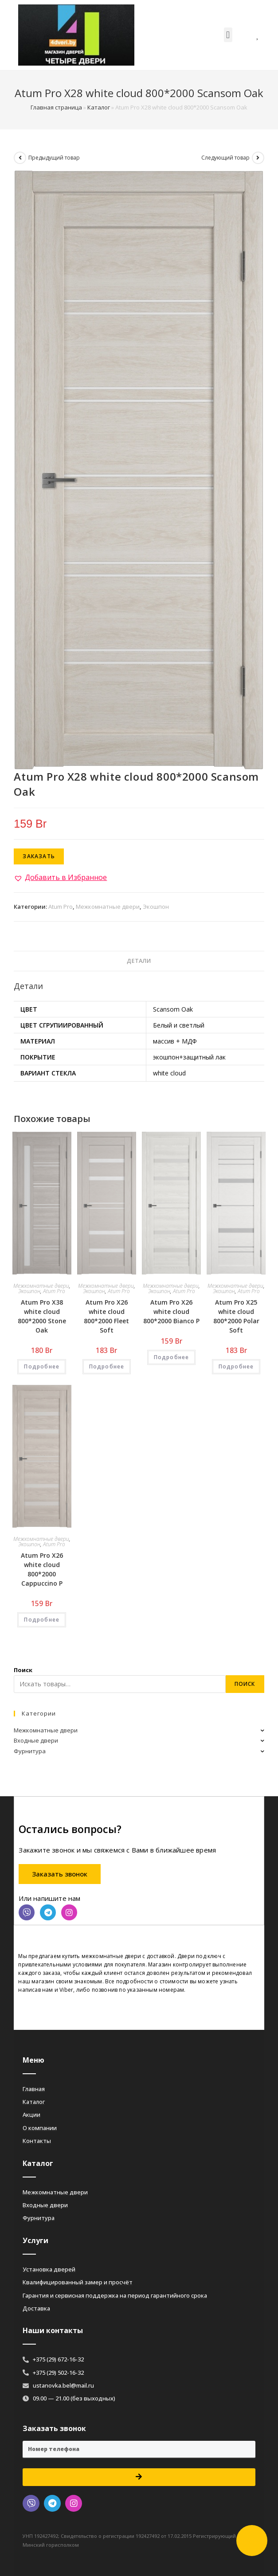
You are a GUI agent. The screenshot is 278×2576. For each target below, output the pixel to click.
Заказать (39, 856)
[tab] (139, 961)
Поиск (23, 1670)
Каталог (98, 107)
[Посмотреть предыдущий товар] (20, 158)
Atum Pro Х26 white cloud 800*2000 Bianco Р (171, 1311)
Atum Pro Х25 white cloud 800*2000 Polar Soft (236, 1316)
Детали (139, 961)
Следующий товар (225, 157)
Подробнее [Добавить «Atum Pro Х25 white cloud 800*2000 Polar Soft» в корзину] (236, 1366)
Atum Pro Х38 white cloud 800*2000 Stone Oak (42, 1316)
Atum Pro (60, 907)
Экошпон (156, 907)
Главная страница (56, 107)
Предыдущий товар (54, 157)
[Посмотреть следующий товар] (258, 158)
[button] (228, 34)
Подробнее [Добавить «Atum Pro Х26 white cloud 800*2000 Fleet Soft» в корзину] (107, 1366)
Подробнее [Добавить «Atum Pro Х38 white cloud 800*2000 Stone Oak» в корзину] (41, 1366)
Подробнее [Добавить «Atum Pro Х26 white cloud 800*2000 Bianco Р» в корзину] (171, 1357)
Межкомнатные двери (108, 907)
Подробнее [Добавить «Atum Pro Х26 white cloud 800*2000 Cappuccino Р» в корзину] (41, 1619)
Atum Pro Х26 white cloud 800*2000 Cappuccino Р (42, 1569)
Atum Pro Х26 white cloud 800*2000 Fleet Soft (106, 1316)
